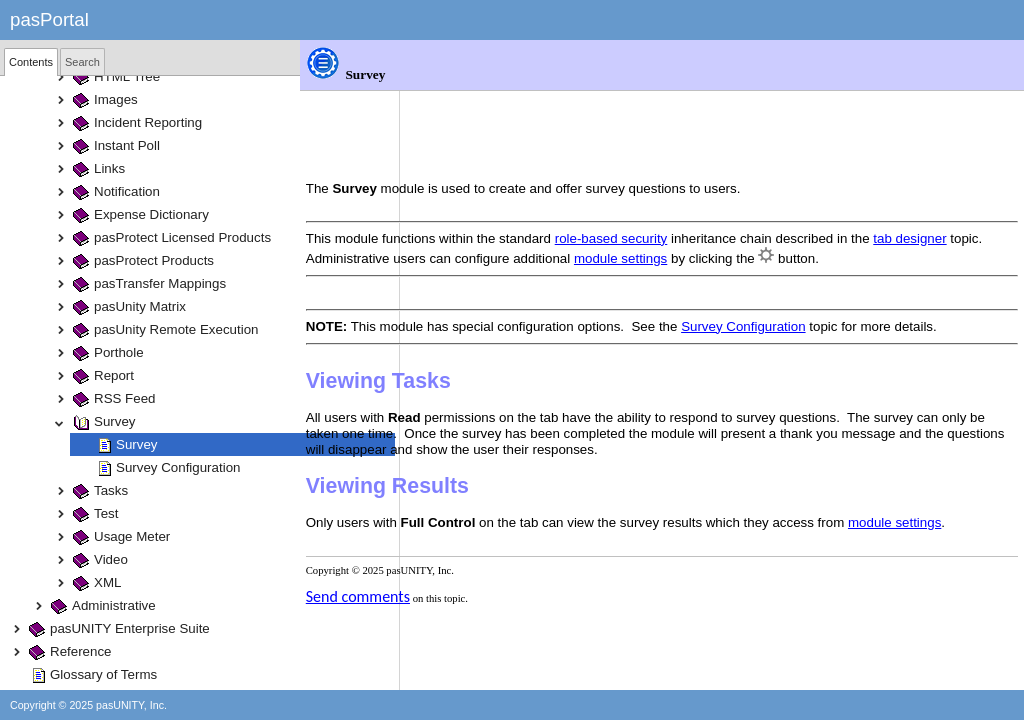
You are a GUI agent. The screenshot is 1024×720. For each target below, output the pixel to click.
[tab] (31, 62)
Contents (31, 62)
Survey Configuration (843, 259)
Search (82, 62)
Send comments (458, 561)
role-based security (711, 171)
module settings (813, 191)
